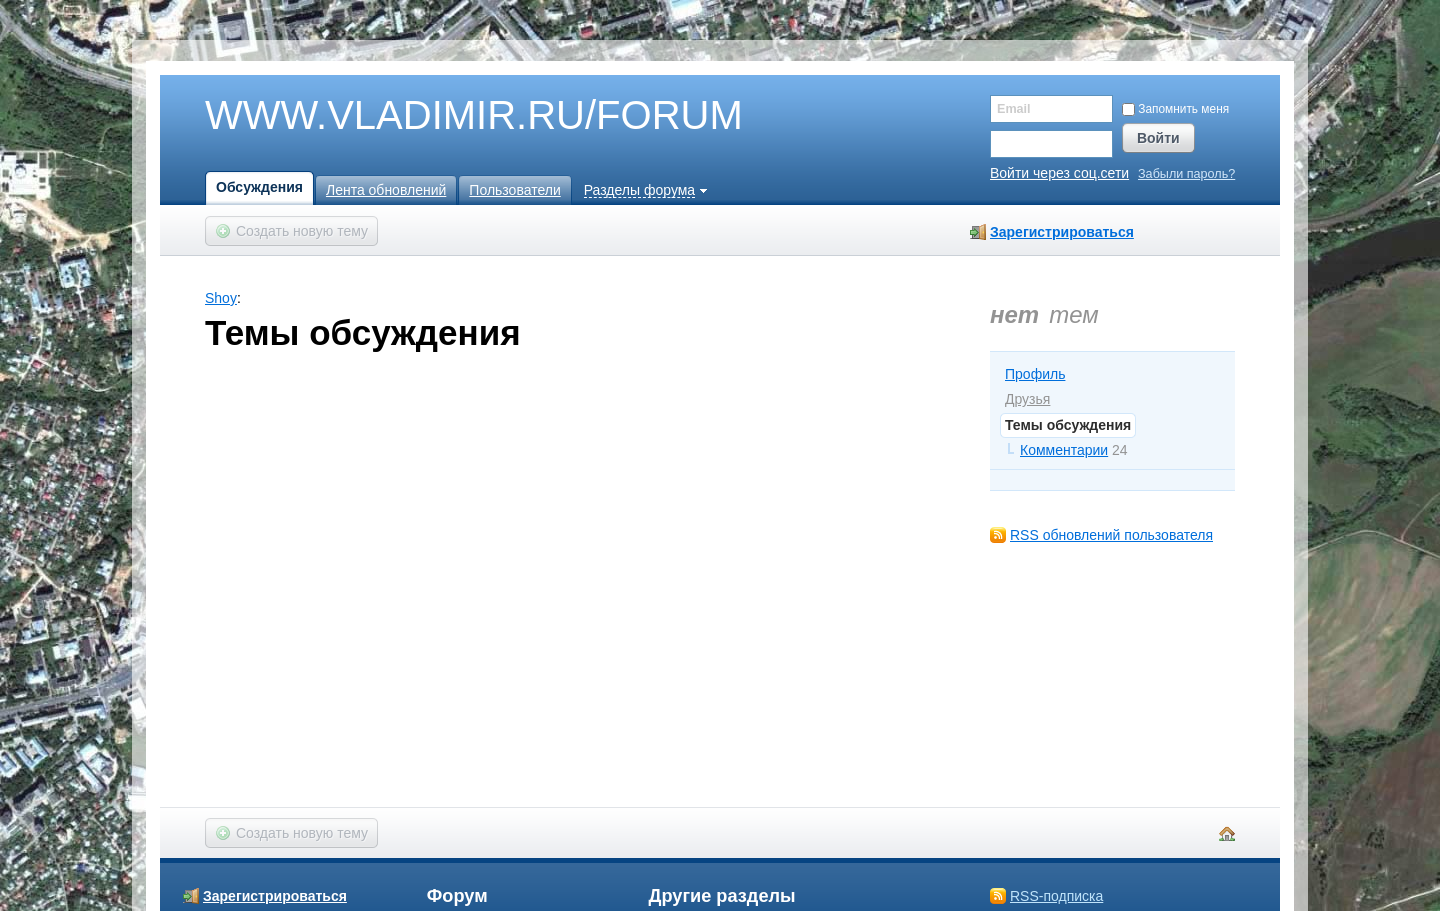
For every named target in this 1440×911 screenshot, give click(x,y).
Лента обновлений (386, 190)
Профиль (1035, 374)
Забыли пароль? (1186, 174)
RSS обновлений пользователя (1111, 535)
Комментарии (1064, 450)
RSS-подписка (1056, 896)
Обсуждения (259, 187)
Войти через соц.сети (1059, 173)
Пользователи (514, 190)
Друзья (1027, 399)
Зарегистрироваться (1062, 232)
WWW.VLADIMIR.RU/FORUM (440, 116)
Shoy (221, 298)
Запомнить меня (1175, 109)
